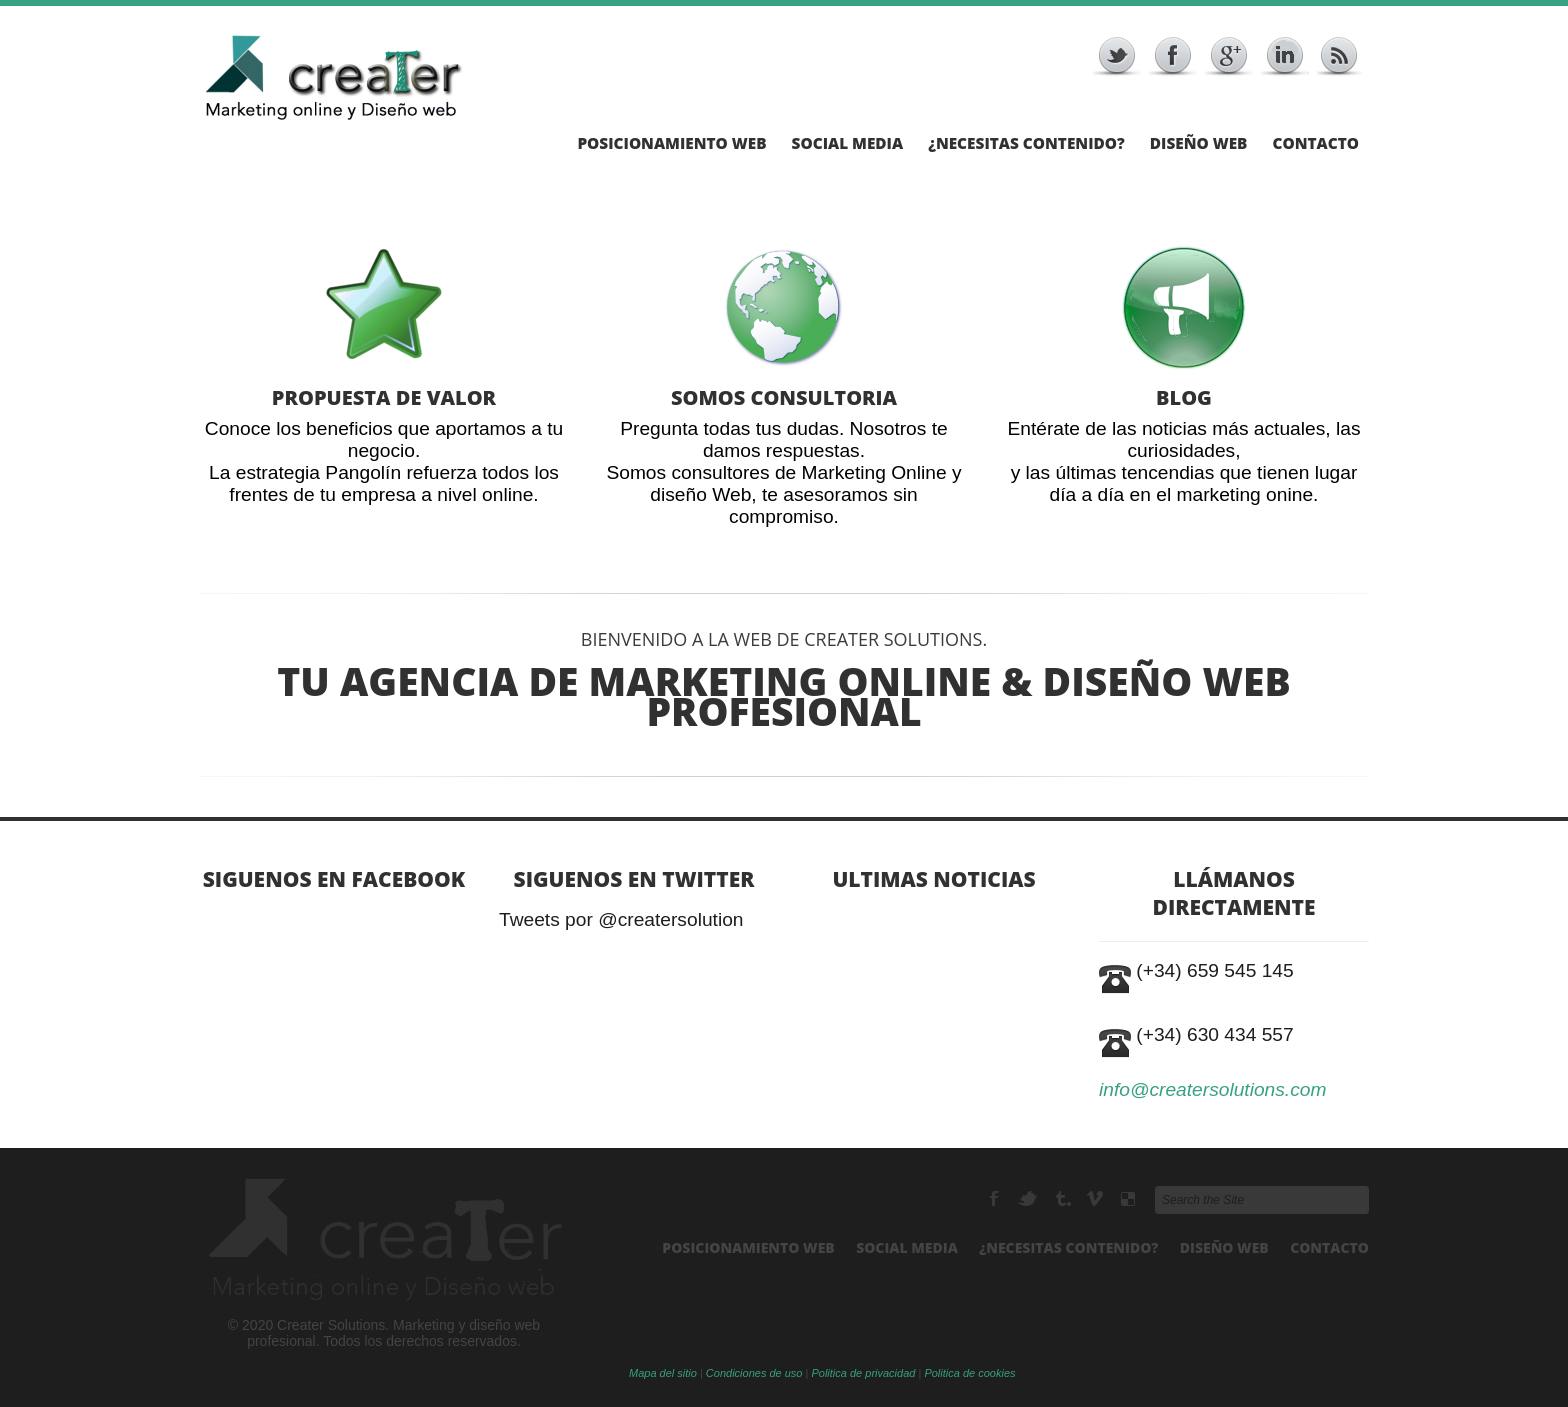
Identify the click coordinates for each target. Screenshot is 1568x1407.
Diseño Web (1199, 144)
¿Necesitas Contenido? (1026, 144)
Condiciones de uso (754, 1373)
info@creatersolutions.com (1212, 1089)
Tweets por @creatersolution (621, 920)
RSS (1063, 1199)
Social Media (848, 144)
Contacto (1315, 144)
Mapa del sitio (663, 1373)
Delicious (1128, 1199)
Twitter (1029, 1199)
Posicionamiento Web (671, 144)
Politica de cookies (969, 1373)
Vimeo (1096, 1199)
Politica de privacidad (863, 1373)
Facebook (996, 1199)
